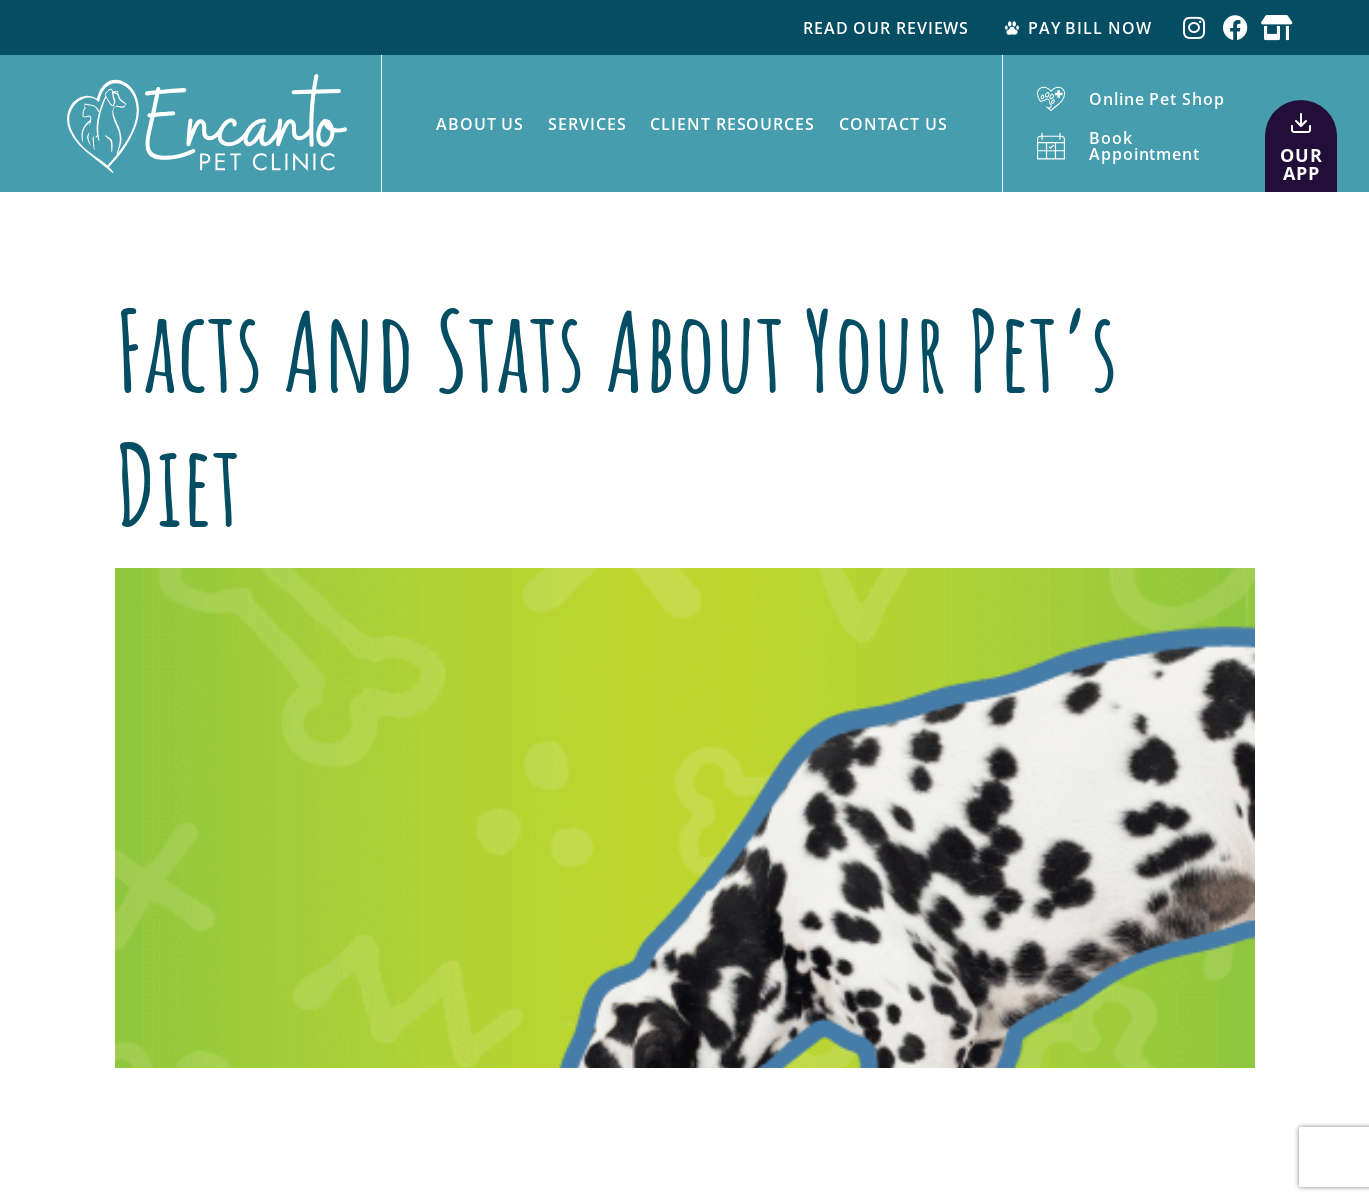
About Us (480, 124)
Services (587, 124)
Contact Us (893, 124)
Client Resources (732, 124)
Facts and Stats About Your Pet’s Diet (616, 416)
